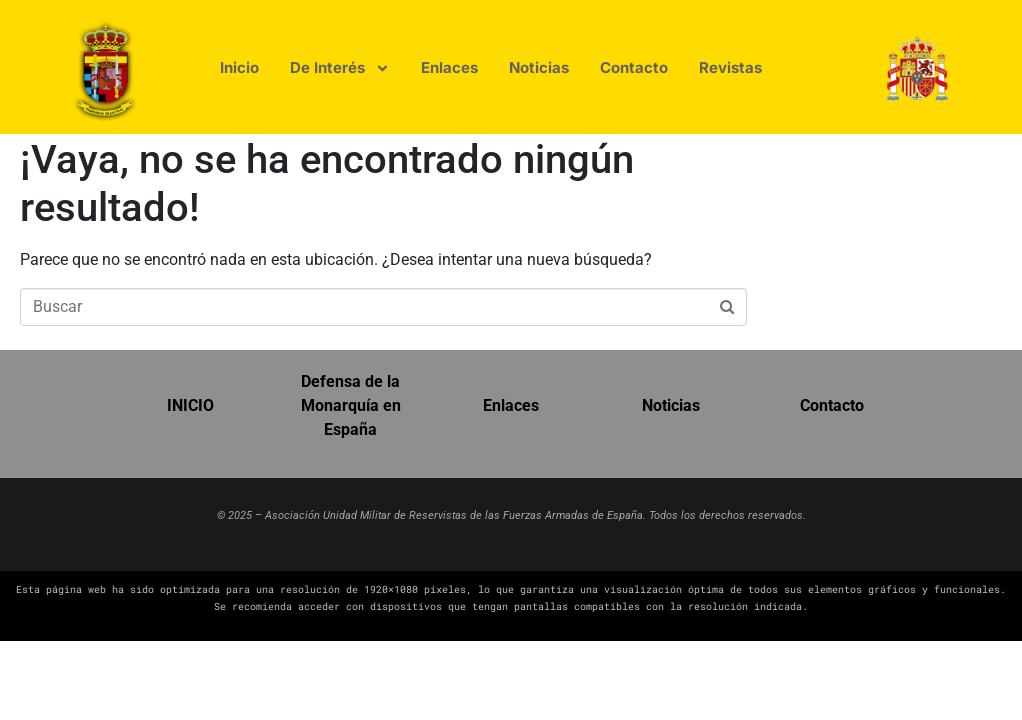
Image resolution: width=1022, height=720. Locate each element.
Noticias (671, 405)
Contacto (832, 405)
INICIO (190, 405)
